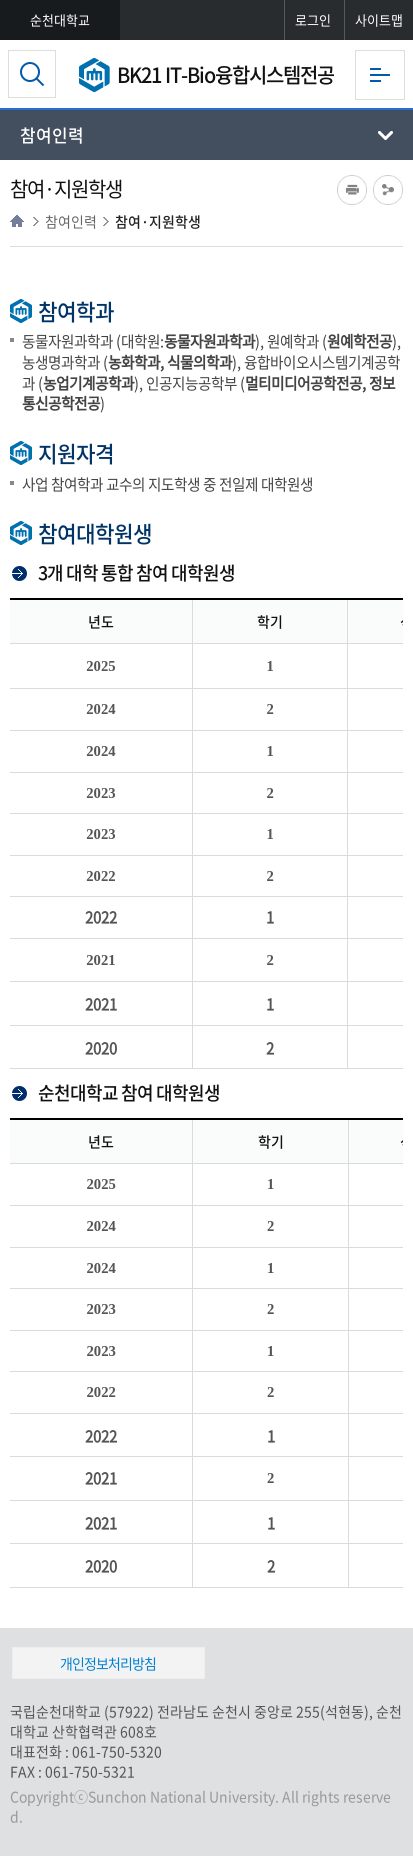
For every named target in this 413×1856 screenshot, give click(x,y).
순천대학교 (60, 19)
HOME (17, 221)
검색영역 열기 (32, 74)
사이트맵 (379, 19)
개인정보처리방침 (108, 1663)
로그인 (313, 19)
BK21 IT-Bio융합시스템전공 (225, 74)
